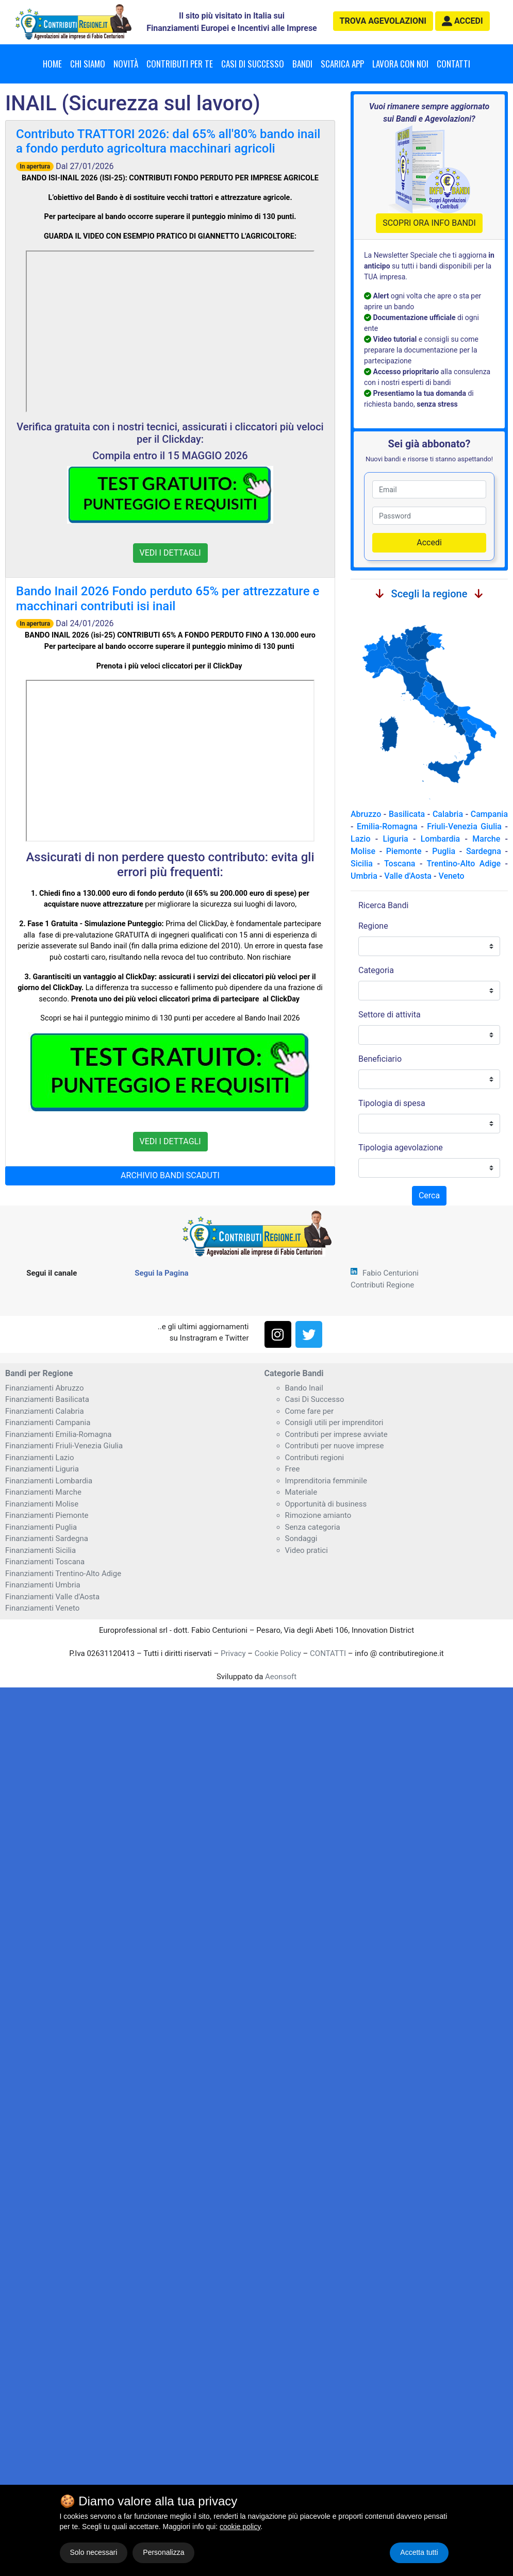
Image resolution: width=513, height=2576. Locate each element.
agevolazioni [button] (383, 21)
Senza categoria (312, 1527)
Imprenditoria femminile (326, 1480)
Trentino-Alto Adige (463, 863)
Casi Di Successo (314, 1399)
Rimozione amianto (318, 1515)
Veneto (451, 876)
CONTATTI (328, 1653)
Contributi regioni (314, 1457)
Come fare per (309, 1411)
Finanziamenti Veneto (42, 1608)
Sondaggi (301, 1538)
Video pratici (306, 1550)
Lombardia (440, 839)
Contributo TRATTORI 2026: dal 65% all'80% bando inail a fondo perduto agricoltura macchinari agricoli (168, 141)
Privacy (233, 1653)
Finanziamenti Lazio (39, 1457)
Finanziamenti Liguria (42, 1469)
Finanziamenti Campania (47, 1422)
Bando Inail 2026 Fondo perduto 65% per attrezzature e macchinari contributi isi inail (167, 598)
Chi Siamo (87, 63)
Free (292, 1469)
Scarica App (342, 63)
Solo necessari (94, 2552)
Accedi (429, 542)
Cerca (429, 1195)
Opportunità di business (326, 1504)
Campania (489, 814)
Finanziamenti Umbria (42, 1585)
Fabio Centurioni (390, 1273)
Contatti (453, 63)
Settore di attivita (389, 1014)
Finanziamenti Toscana (45, 1561)
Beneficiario (380, 1059)
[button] (462, 21)
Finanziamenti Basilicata (47, 1399)
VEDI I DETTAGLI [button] (170, 553)
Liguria (395, 839)
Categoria (376, 970)
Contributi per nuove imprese (334, 1445)
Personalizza (163, 2552)
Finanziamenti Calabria (44, 1411)
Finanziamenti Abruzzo (44, 1388)
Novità (125, 63)
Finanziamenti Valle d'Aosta (52, 1596)
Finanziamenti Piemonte (47, 1515)
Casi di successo (252, 63)
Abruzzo (366, 814)
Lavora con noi (400, 63)
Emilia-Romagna (387, 826)
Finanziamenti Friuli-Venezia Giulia (64, 1445)
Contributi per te (179, 63)
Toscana (399, 863)
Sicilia (362, 863)
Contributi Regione (382, 1285)
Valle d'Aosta (408, 876)
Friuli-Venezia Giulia (464, 826)
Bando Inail (304, 1388)
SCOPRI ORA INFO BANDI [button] (429, 223)
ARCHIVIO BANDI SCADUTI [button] (170, 1175)
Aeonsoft (280, 1676)
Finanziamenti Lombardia (48, 1480)
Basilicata (407, 814)
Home (52, 63)
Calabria (448, 814)
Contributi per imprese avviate (336, 1434)
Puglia (443, 851)
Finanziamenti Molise (41, 1504)
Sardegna (483, 851)
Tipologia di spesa (391, 1103)
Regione (373, 926)
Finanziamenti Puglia (41, 1527)
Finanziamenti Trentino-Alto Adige (63, 1573)
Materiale (301, 1492)
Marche (486, 839)
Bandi (302, 63)
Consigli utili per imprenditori (334, 1422)
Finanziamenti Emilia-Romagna (58, 1434)
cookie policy (240, 2526)
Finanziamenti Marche (43, 1492)
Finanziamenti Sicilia (40, 1550)
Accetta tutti (419, 2552)
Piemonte (404, 851)
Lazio (360, 839)
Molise (363, 851)
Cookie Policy (278, 1653)
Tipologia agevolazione (400, 1147)
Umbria (364, 876)
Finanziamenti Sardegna (46, 1538)
